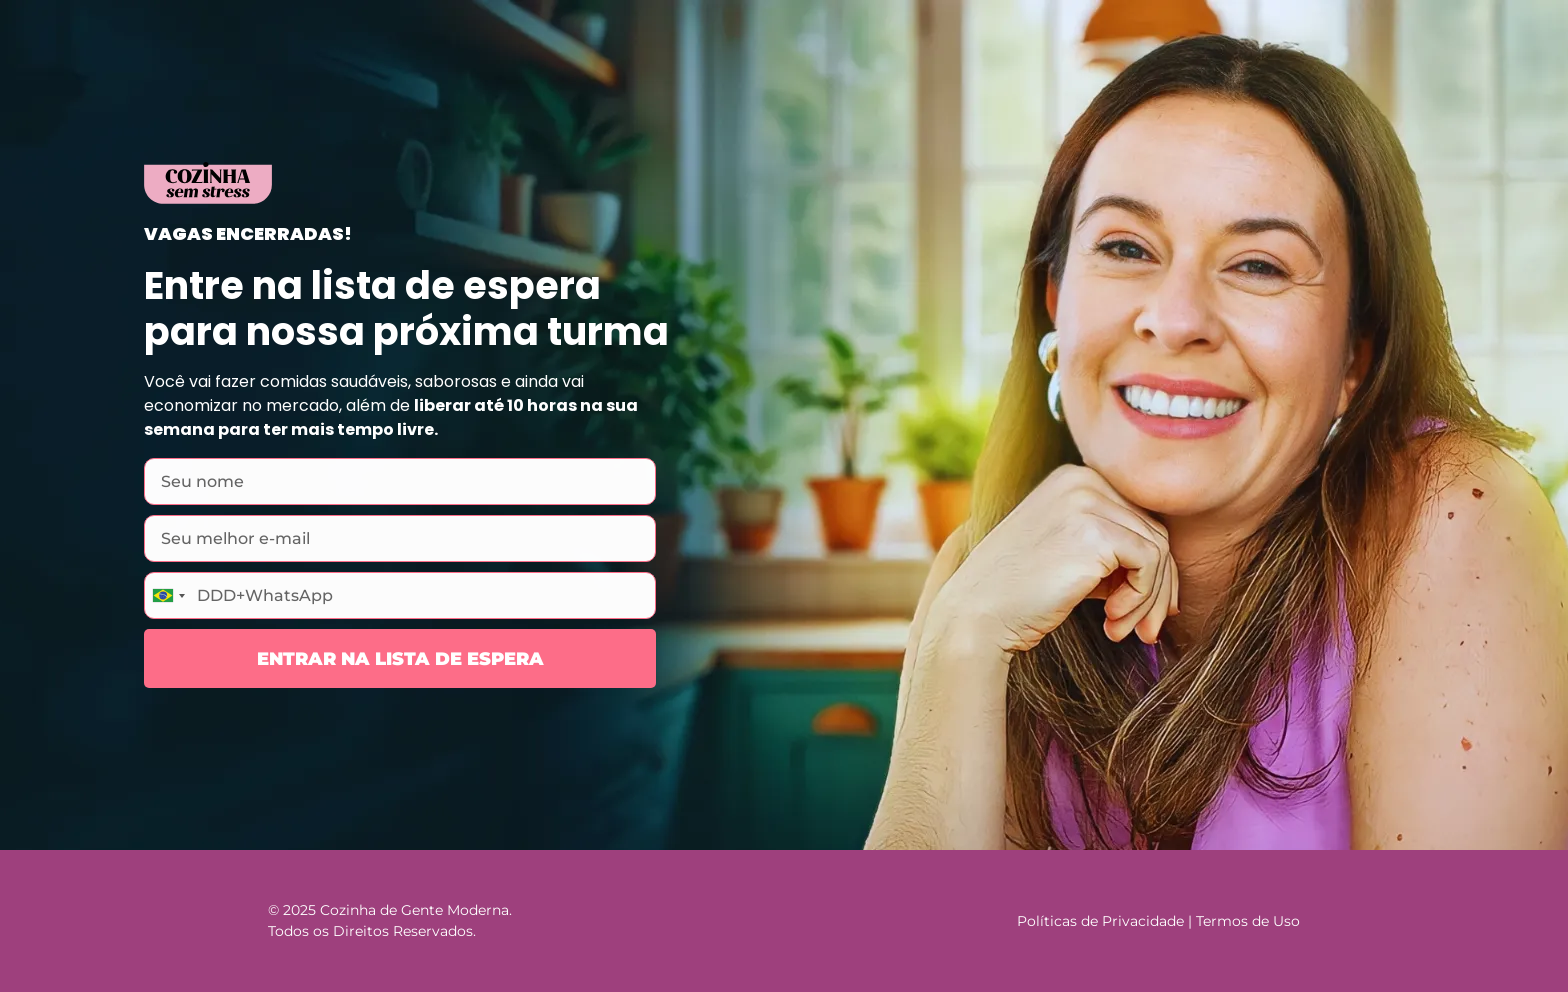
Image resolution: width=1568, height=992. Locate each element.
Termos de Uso (1248, 921)
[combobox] (168, 595)
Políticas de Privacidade (1100, 921)
